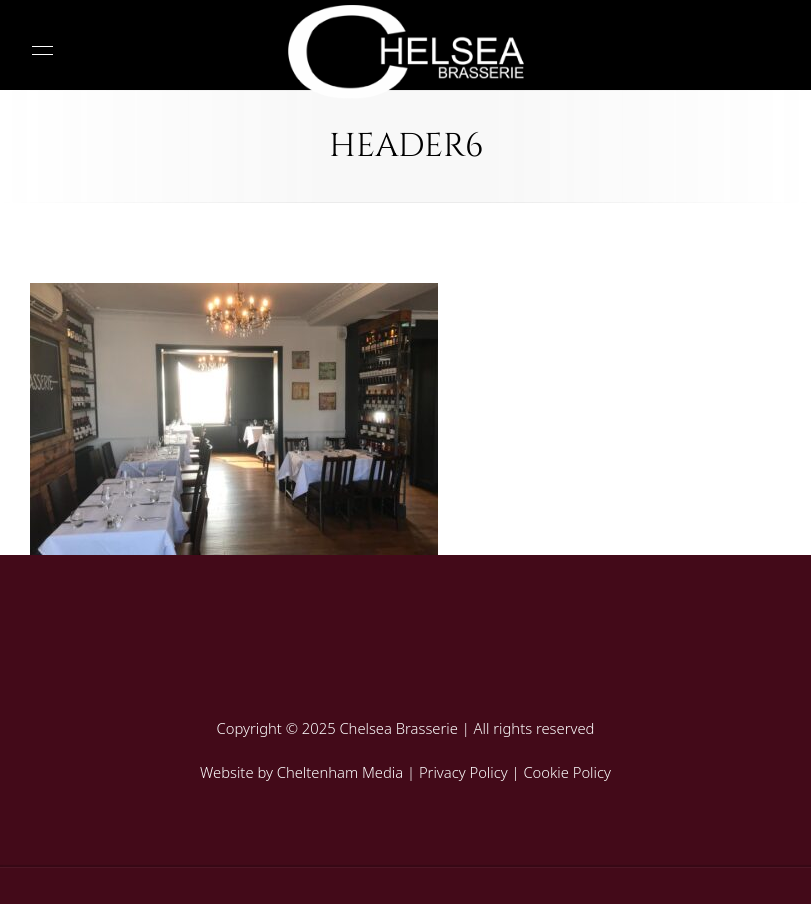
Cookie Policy (567, 772)
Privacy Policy (463, 772)
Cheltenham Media (340, 772)
